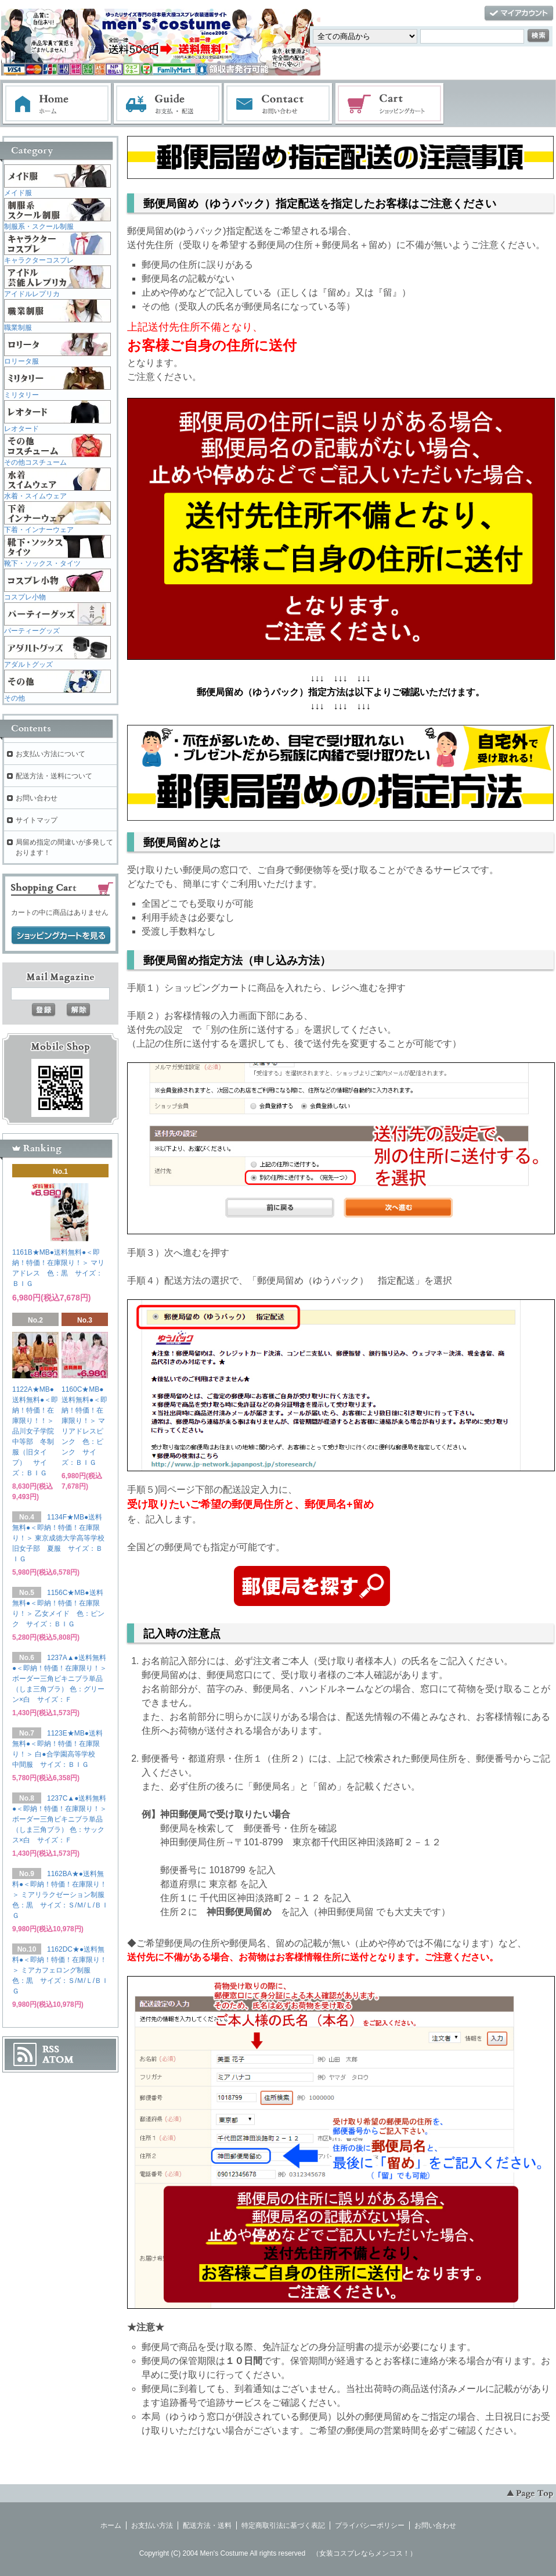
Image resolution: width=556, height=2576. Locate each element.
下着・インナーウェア (39, 530)
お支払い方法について (50, 754)
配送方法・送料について (54, 776)
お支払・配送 (167, 104)
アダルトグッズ (28, 664)
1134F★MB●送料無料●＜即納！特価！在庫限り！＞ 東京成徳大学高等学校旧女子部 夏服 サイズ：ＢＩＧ (58, 1538)
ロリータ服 (21, 361)
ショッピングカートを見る (61, 935)
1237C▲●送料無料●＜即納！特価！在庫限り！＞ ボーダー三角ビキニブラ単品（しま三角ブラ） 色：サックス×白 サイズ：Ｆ (59, 1819)
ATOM (58, 2059)
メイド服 (18, 193)
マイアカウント (519, 13)
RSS (50, 2049)
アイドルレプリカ (32, 294)
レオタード (21, 429)
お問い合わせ (278, 104)
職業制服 (18, 328)
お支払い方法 (152, 2525)
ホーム (56, 104)
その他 (14, 698)
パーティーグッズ (32, 631)
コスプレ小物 (25, 597)
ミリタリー (21, 395)
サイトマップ (36, 820)
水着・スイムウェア (35, 496)
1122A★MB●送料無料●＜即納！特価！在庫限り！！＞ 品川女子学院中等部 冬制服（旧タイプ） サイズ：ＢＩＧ (36, 1431)
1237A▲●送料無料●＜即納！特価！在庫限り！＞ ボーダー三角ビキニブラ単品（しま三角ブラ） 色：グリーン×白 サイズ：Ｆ (59, 1679)
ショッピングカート (390, 104)
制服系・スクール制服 (39, 226)
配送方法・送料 (207, 2525)
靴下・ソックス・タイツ (42, 563)
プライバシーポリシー (370, 2525)
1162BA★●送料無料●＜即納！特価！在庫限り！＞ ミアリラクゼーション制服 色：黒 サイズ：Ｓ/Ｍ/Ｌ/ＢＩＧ (61, 1895)
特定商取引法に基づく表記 (283, 2525)
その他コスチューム (35, 462)
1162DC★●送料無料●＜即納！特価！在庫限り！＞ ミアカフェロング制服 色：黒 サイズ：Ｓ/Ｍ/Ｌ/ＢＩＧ (60, 1970)
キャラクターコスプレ (39, 260)
